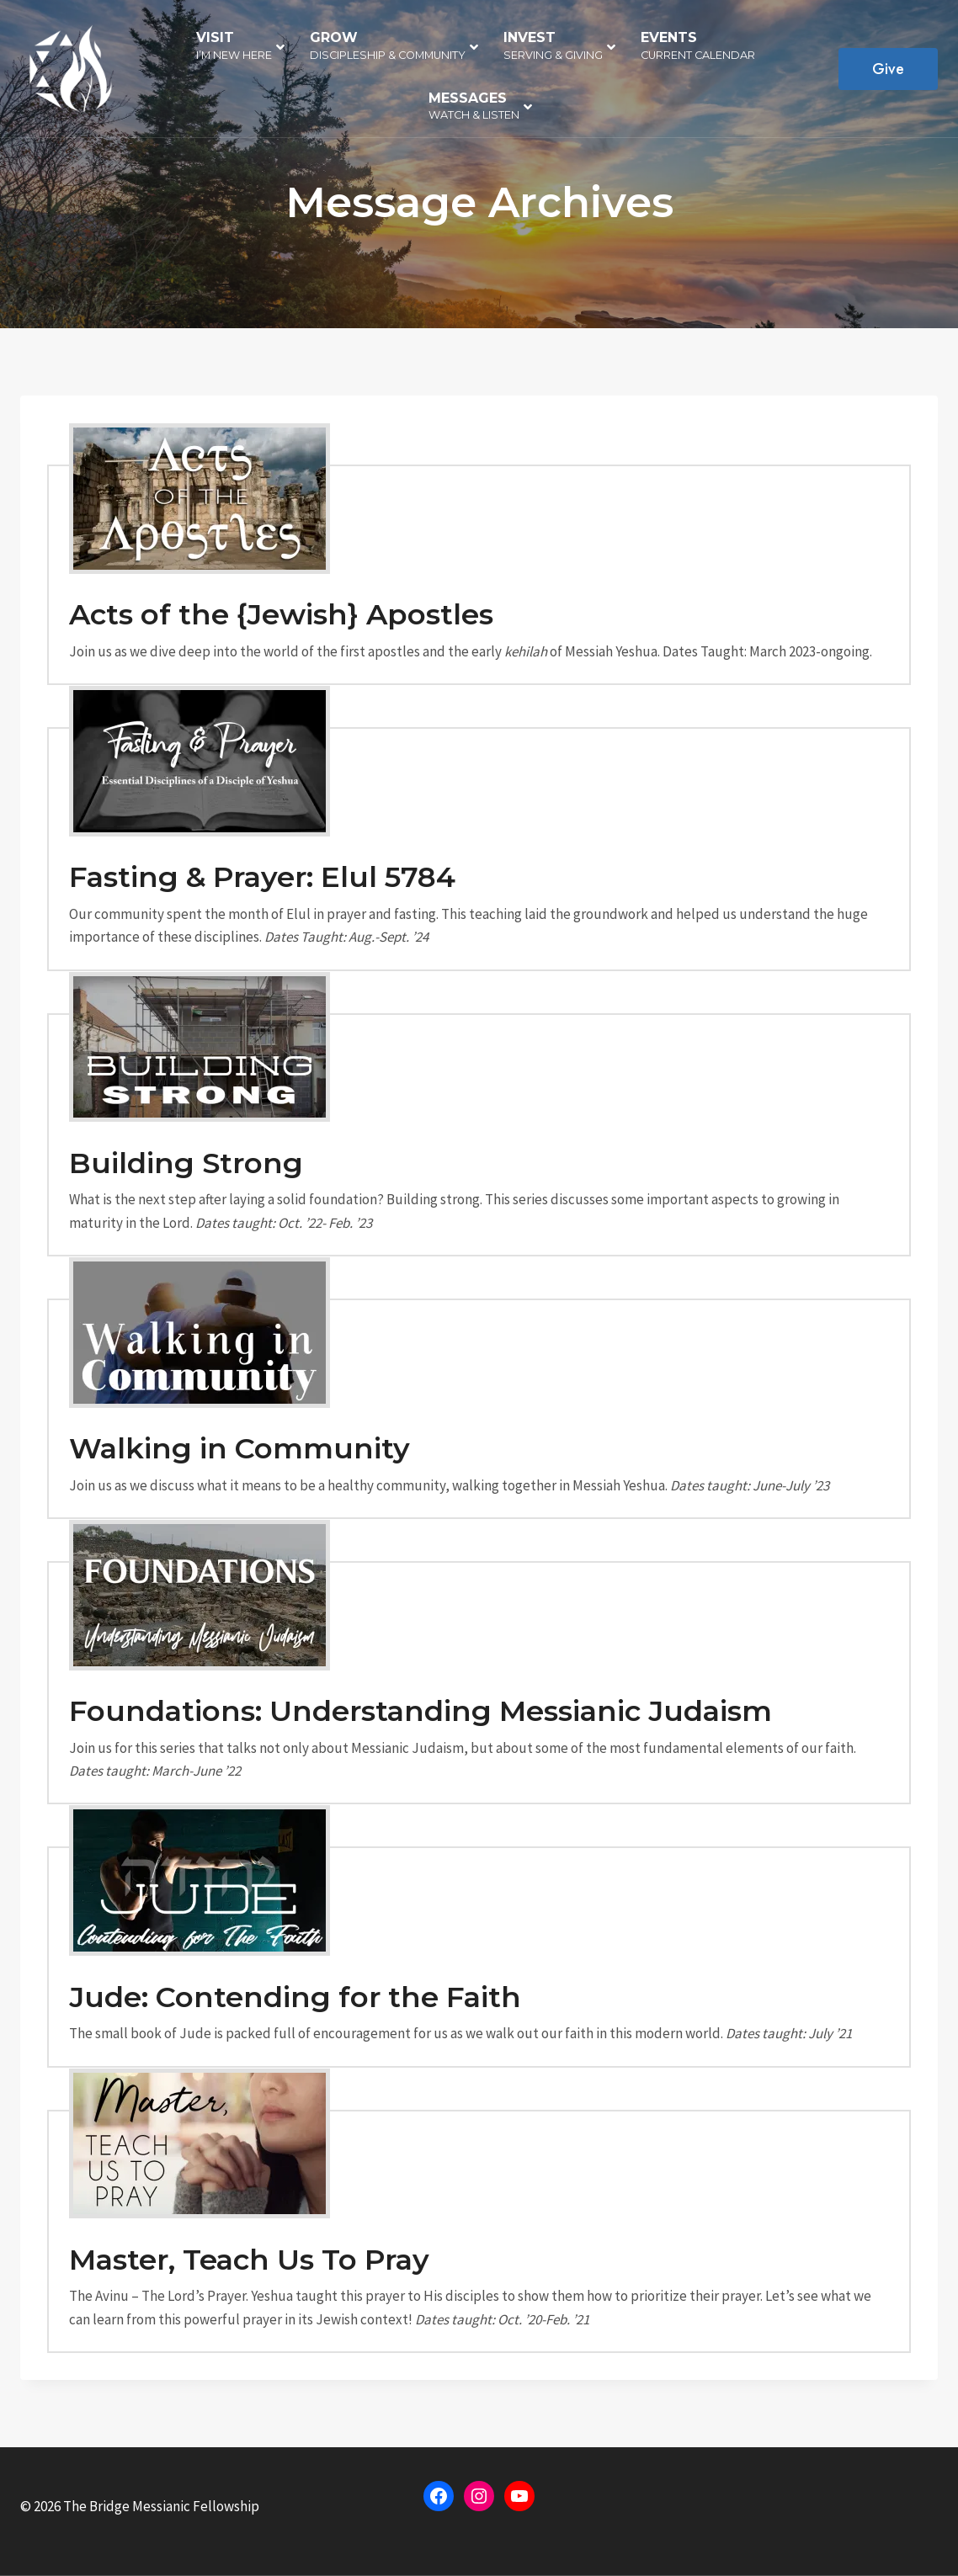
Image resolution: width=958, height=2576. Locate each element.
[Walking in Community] (479, 1409)
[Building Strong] (479, 1134)
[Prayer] (479, 2231)
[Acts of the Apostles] (479, 575)
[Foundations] (479, 1682)
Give (888, 69)
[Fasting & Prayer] (479, 848)
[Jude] (479, 1956)
